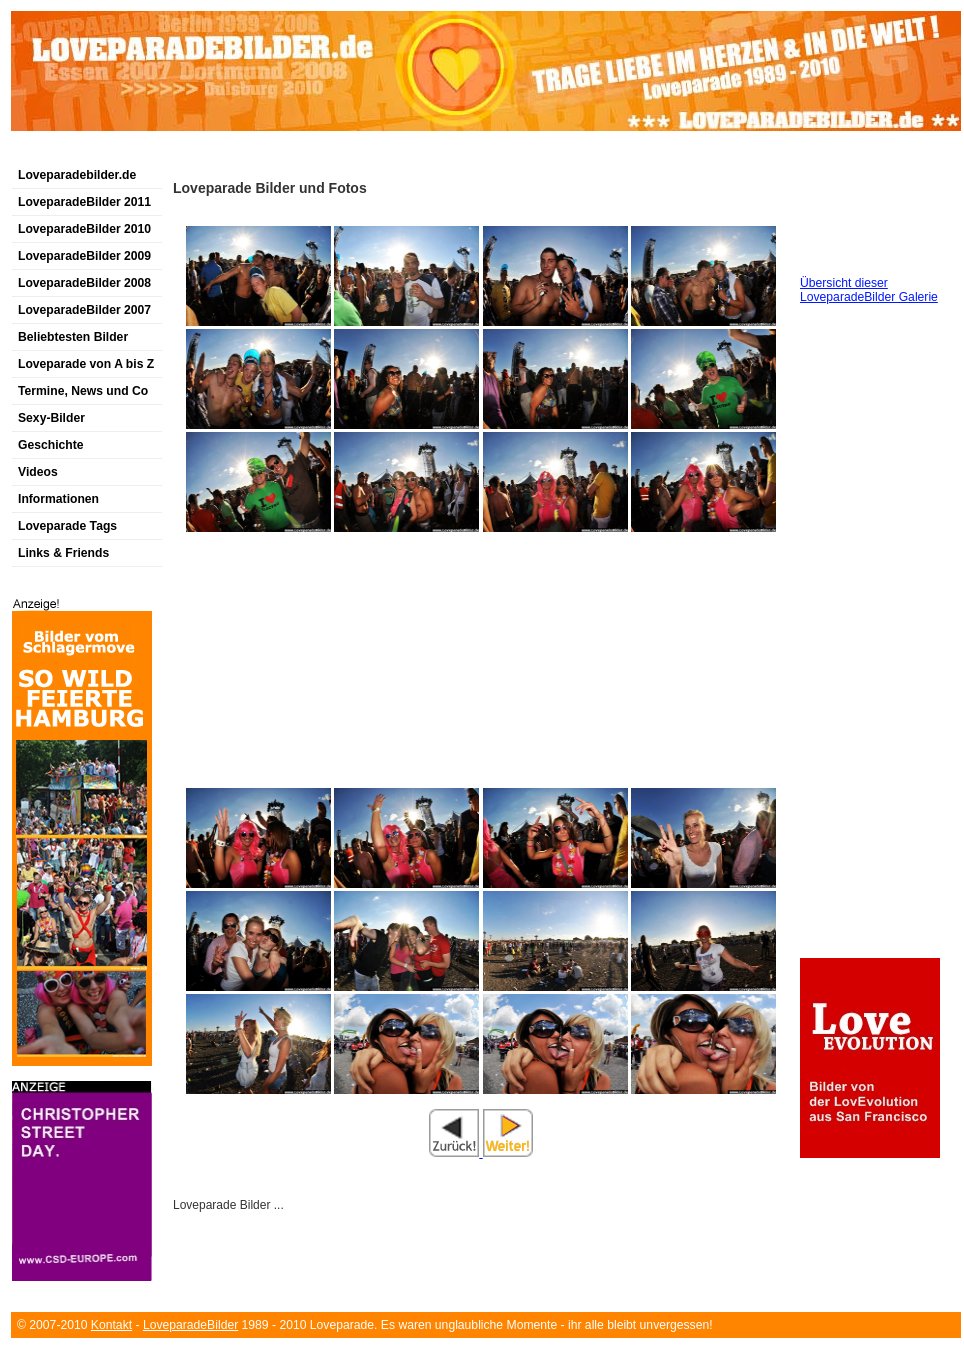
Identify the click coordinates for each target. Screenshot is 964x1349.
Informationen (58, 499)
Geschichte (51, 445)
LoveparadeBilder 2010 (84, 229)
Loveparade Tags (67, 526)
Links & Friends (63, 553)
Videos (38, 472)
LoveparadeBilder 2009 (84, 256)
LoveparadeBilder (190, 1325)
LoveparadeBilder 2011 (84, 202)
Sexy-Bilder (51, 418)
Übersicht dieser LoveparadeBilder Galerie (869, 290)
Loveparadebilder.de (77, 175)
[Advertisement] (245, 153)
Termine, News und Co (83, 391)
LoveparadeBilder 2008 (84, 283)
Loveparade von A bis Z (86, 364)
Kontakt (111, 1325)
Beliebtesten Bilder (73, 337)
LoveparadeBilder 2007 (84, 310)
